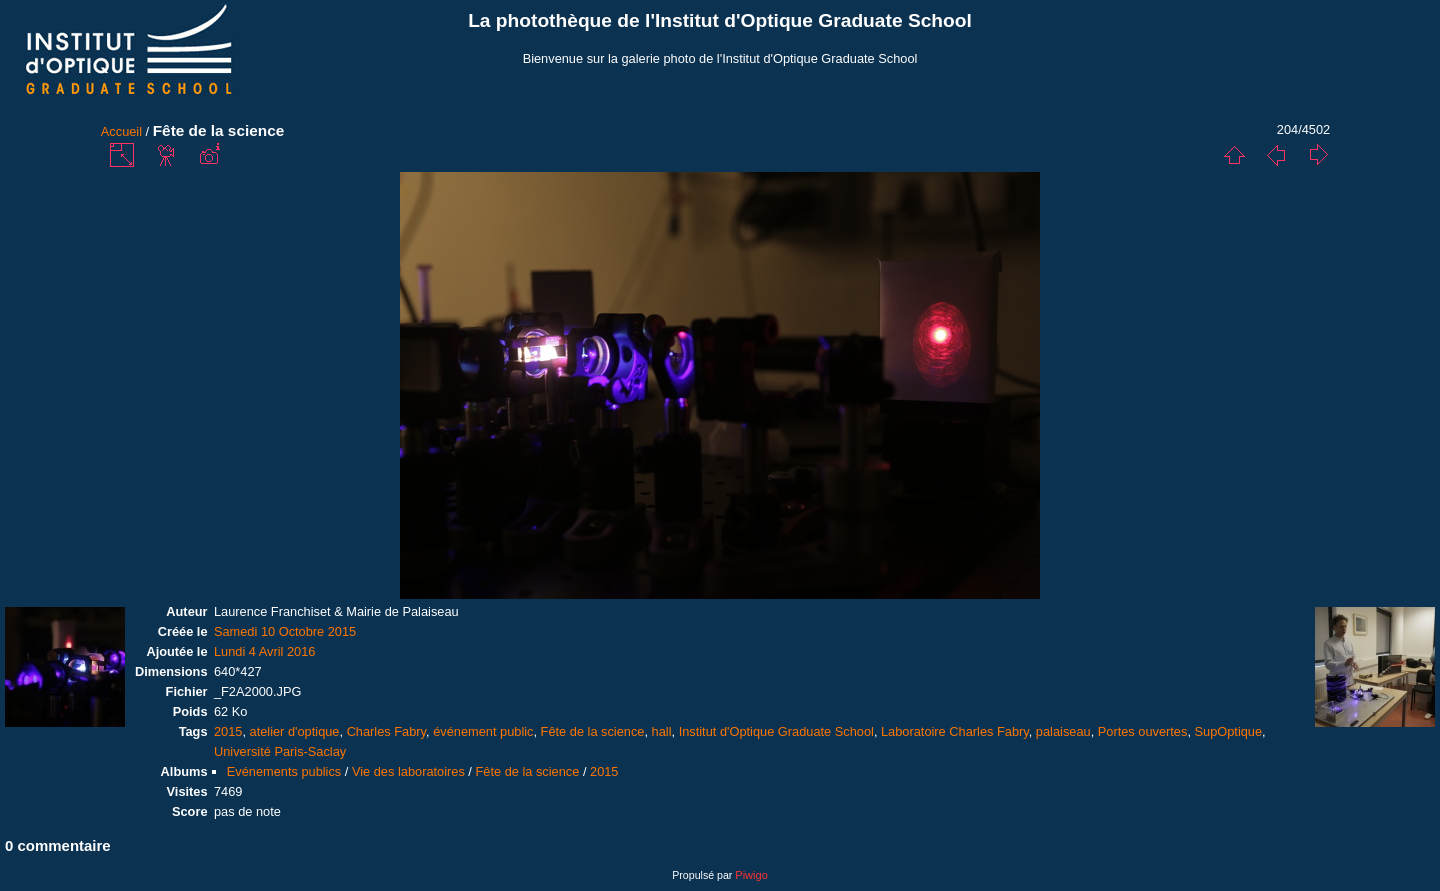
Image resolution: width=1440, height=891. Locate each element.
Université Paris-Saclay (280, 751)
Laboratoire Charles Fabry (955, 731)
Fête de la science (593, 731)
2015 (228, 731)
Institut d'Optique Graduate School (776, 731)
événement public (483, 731)
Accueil (121, 131)
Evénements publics (284, 771)
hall (662, 731)
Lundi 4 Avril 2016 (265, 651)
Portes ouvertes (1143, 731)
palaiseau (1063, 731)
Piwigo (751, 875)
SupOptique (1229, 731)
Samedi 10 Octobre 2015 (285, 631)
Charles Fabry (386, 731)
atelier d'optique (295, 731)
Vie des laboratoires (408, 771)
